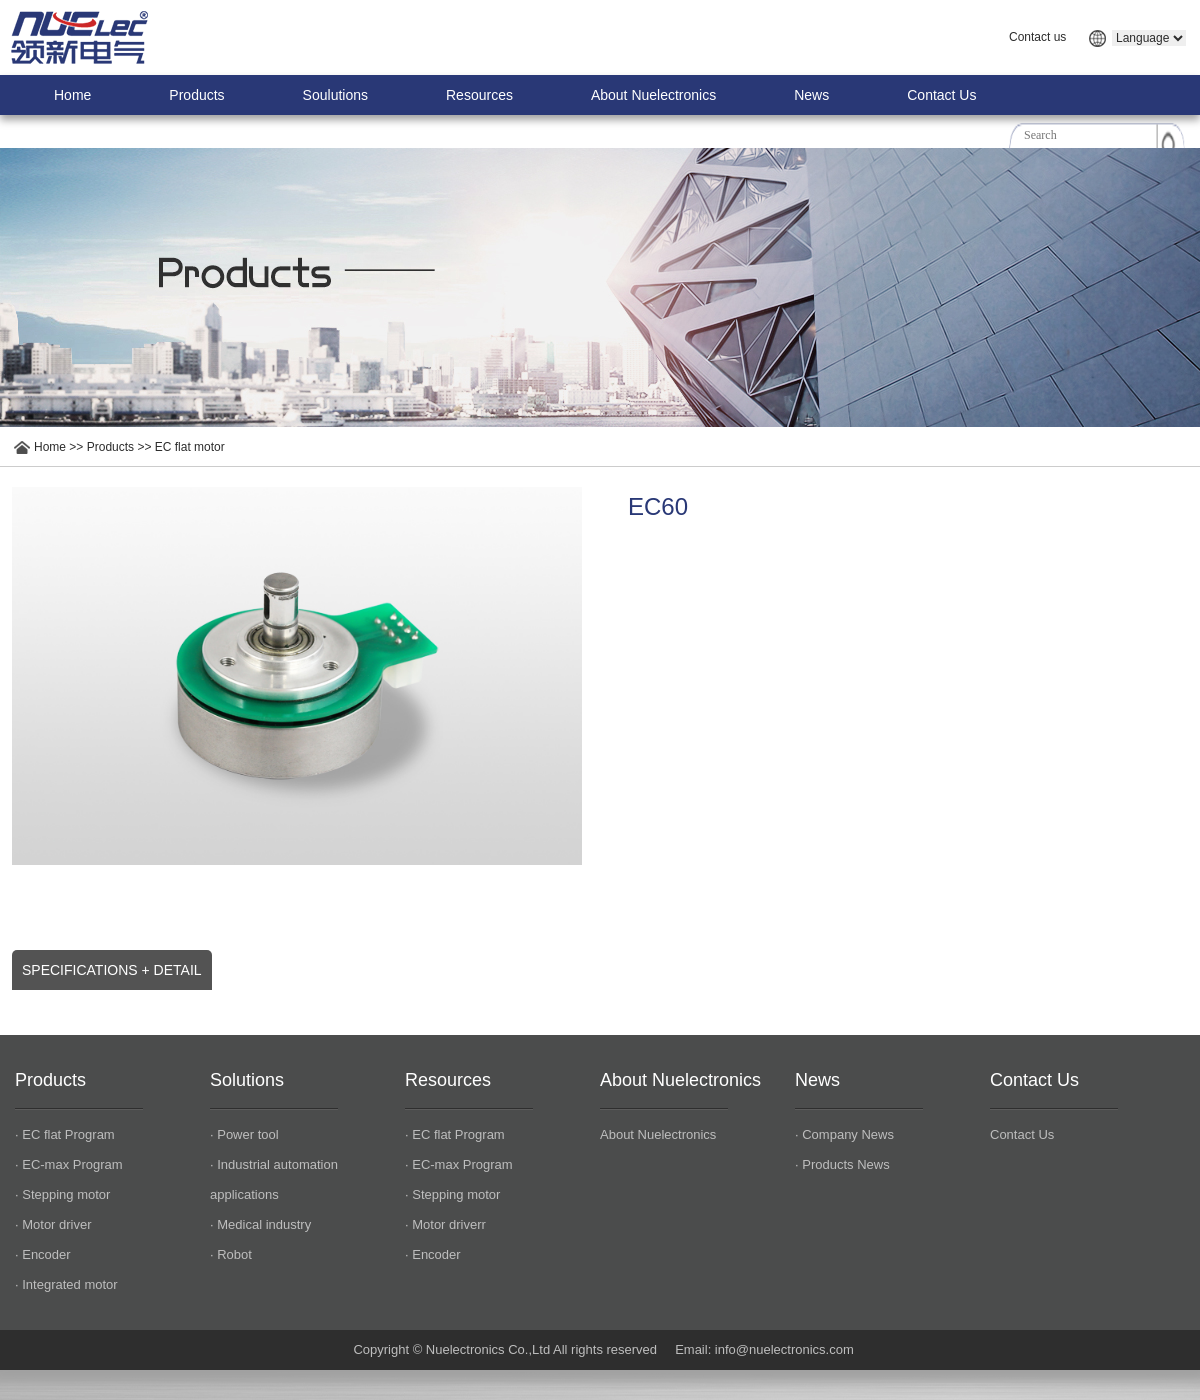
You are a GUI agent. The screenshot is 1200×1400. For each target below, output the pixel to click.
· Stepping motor (62, 1194)
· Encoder (43, 1254)
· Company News (844, 1134)
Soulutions (335, 95)
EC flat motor (190, 447)
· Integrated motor (66, 1284)
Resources (479, 95)
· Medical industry (260, 1224)
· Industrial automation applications (274, 1179)
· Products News (842, 1164)
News (811, 95)
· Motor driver (53, 1224)
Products (196, 95)
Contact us (1037, 37)
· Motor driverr (445, 1224)
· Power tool (244, 1134)
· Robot (231, 1254)
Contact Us (941, 95)
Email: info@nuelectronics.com (764, 1349)
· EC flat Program (65, 1134)
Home (72, 95)
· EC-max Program (69, 1164)
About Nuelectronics (653, 95)
